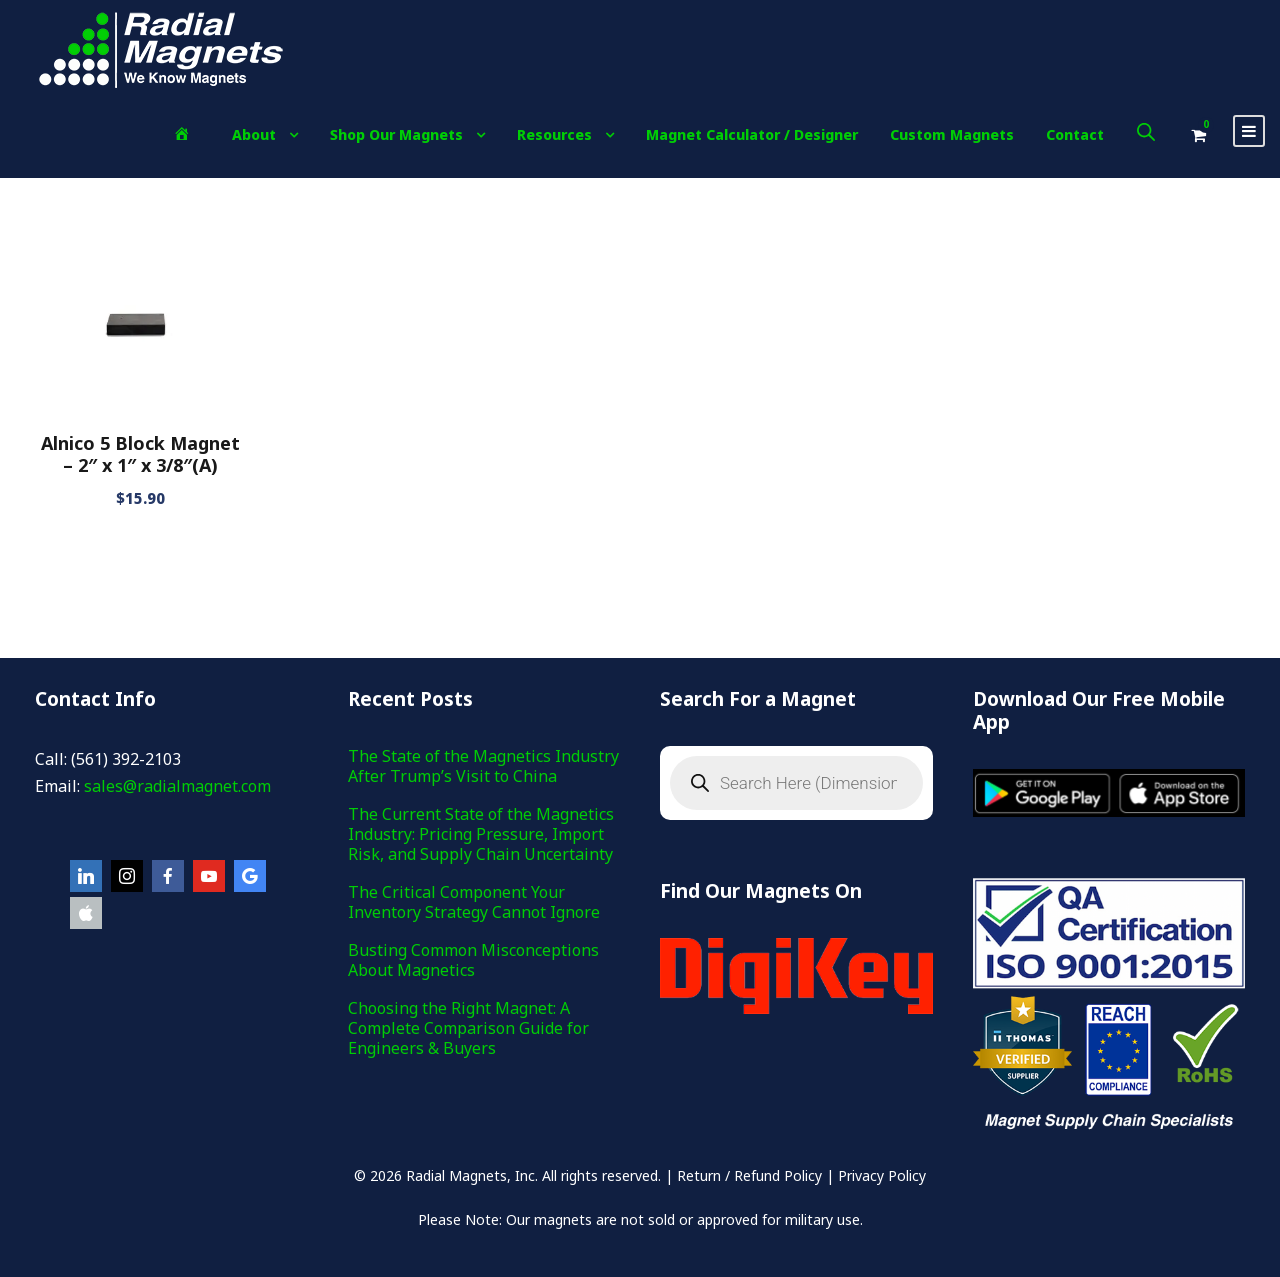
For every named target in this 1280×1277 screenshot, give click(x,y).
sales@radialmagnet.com (177, 786)
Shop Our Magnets (396, 134)
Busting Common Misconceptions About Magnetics (473, 960)
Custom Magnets (952, 134)
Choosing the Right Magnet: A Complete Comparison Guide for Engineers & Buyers (468, 1028)
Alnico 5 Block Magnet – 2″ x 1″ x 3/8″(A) (140, 454)
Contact (1075, 134)
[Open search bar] (1146, 131)
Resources (554, 134)
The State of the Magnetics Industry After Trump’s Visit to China (483, 766)
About (254, 134)
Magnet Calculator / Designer (752, 134)
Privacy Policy (882, 1175)
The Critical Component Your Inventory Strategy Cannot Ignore (474, 902)
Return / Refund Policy (749, 1175)
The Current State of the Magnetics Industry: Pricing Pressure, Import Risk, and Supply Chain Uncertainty (481, 834)
